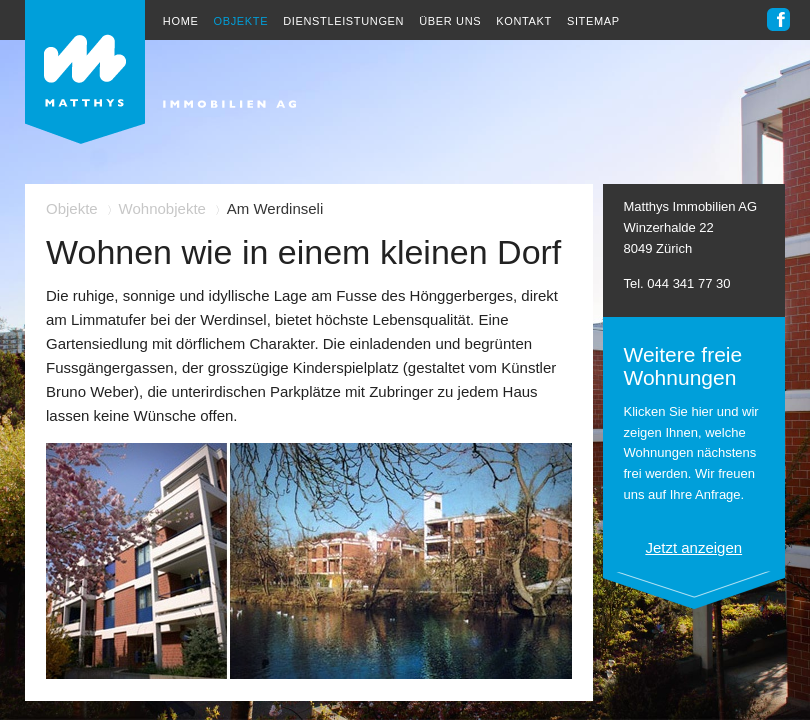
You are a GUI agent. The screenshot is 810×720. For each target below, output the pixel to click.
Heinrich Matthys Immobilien (160, 72)
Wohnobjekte (162, 208)
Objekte (240, 21)
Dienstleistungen (343, 21)
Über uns (450, 21)
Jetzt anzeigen (693, 547)
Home (181, 21)
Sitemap (593, 21)
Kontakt (524, 21)
